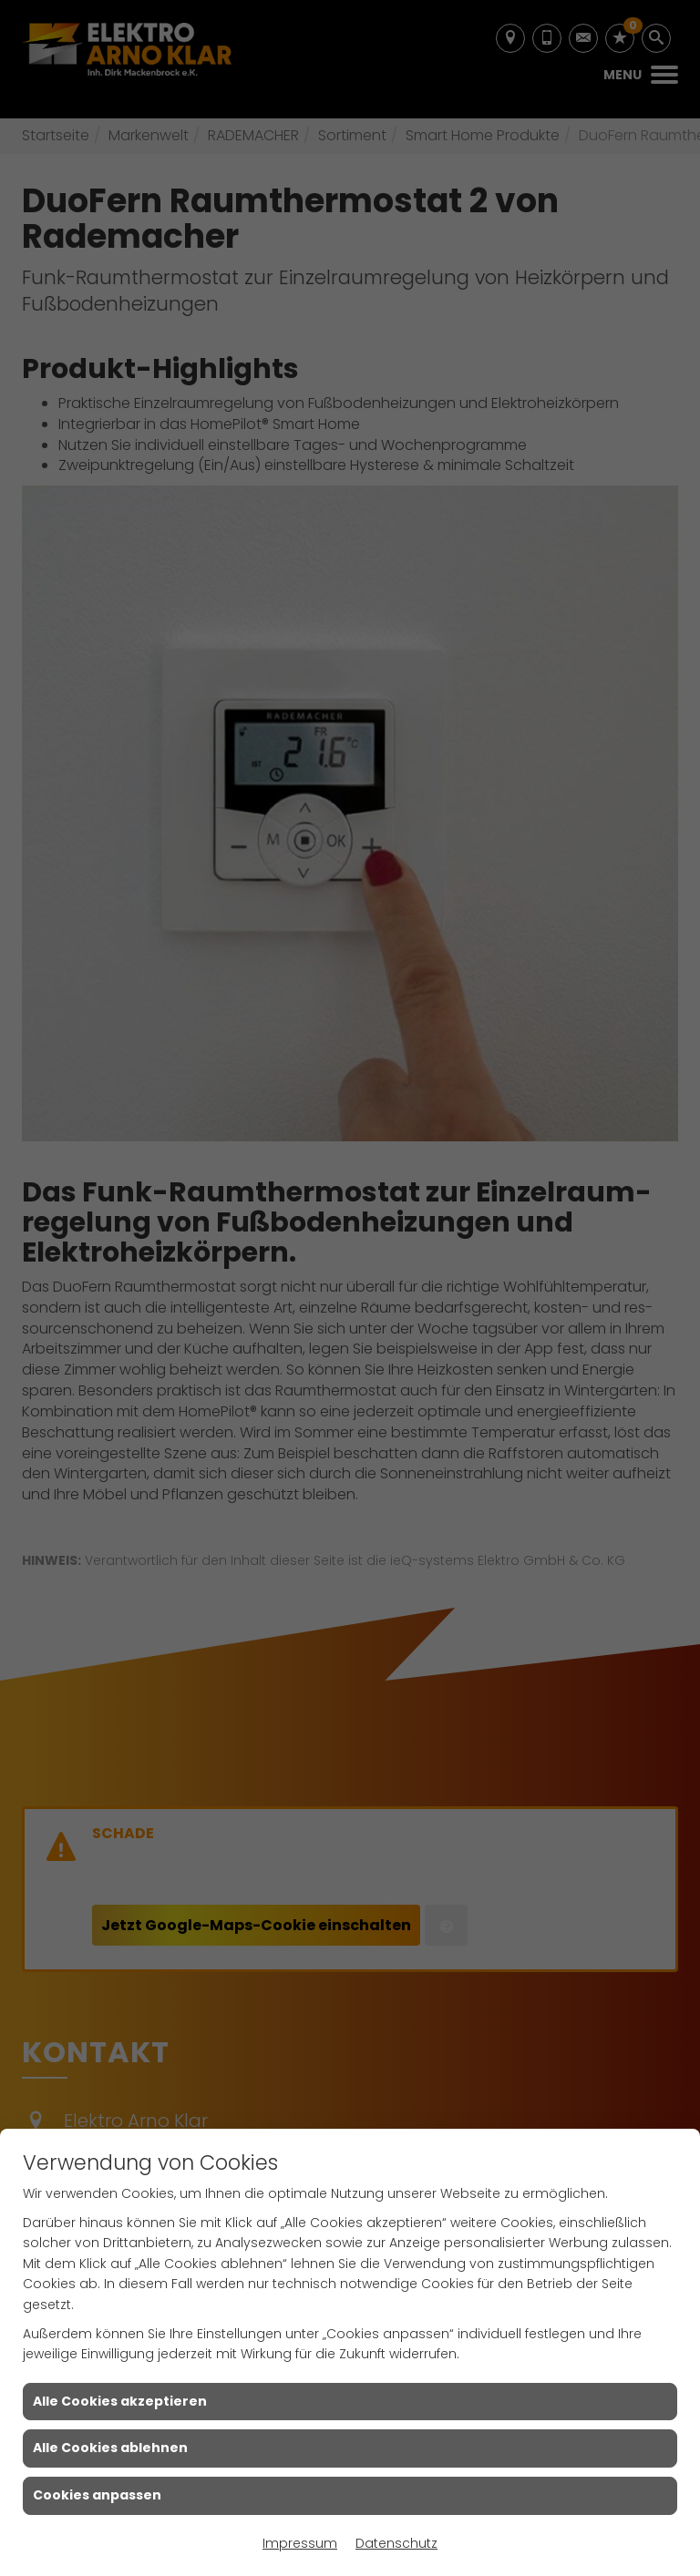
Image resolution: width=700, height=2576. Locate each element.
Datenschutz (396, 2543)
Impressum (299, 2543)
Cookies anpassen (97, 2495)
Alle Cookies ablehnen (110, 2447)
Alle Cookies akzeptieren (120, 2401)
